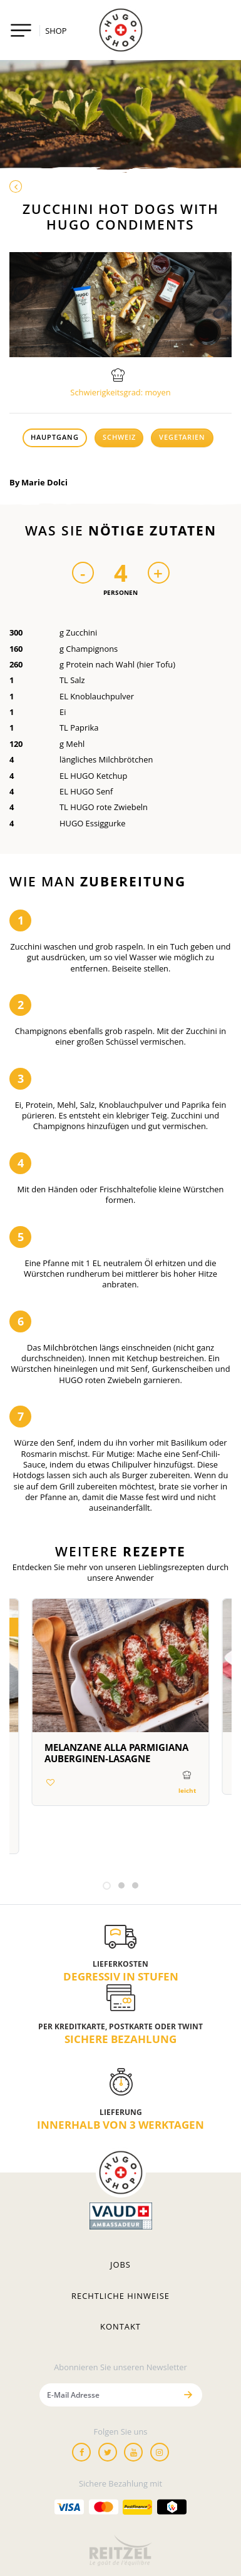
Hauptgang (55, 437)
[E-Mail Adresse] (107, 2394)
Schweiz (119, 437)
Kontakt (120, 2326)
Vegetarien (182, 437)
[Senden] (188, 2394)
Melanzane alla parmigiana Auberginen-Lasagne (116, 1753)
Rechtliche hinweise (120, 2295)
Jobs (120, 2264)
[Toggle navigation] (21, 30)
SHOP (55, 30)
